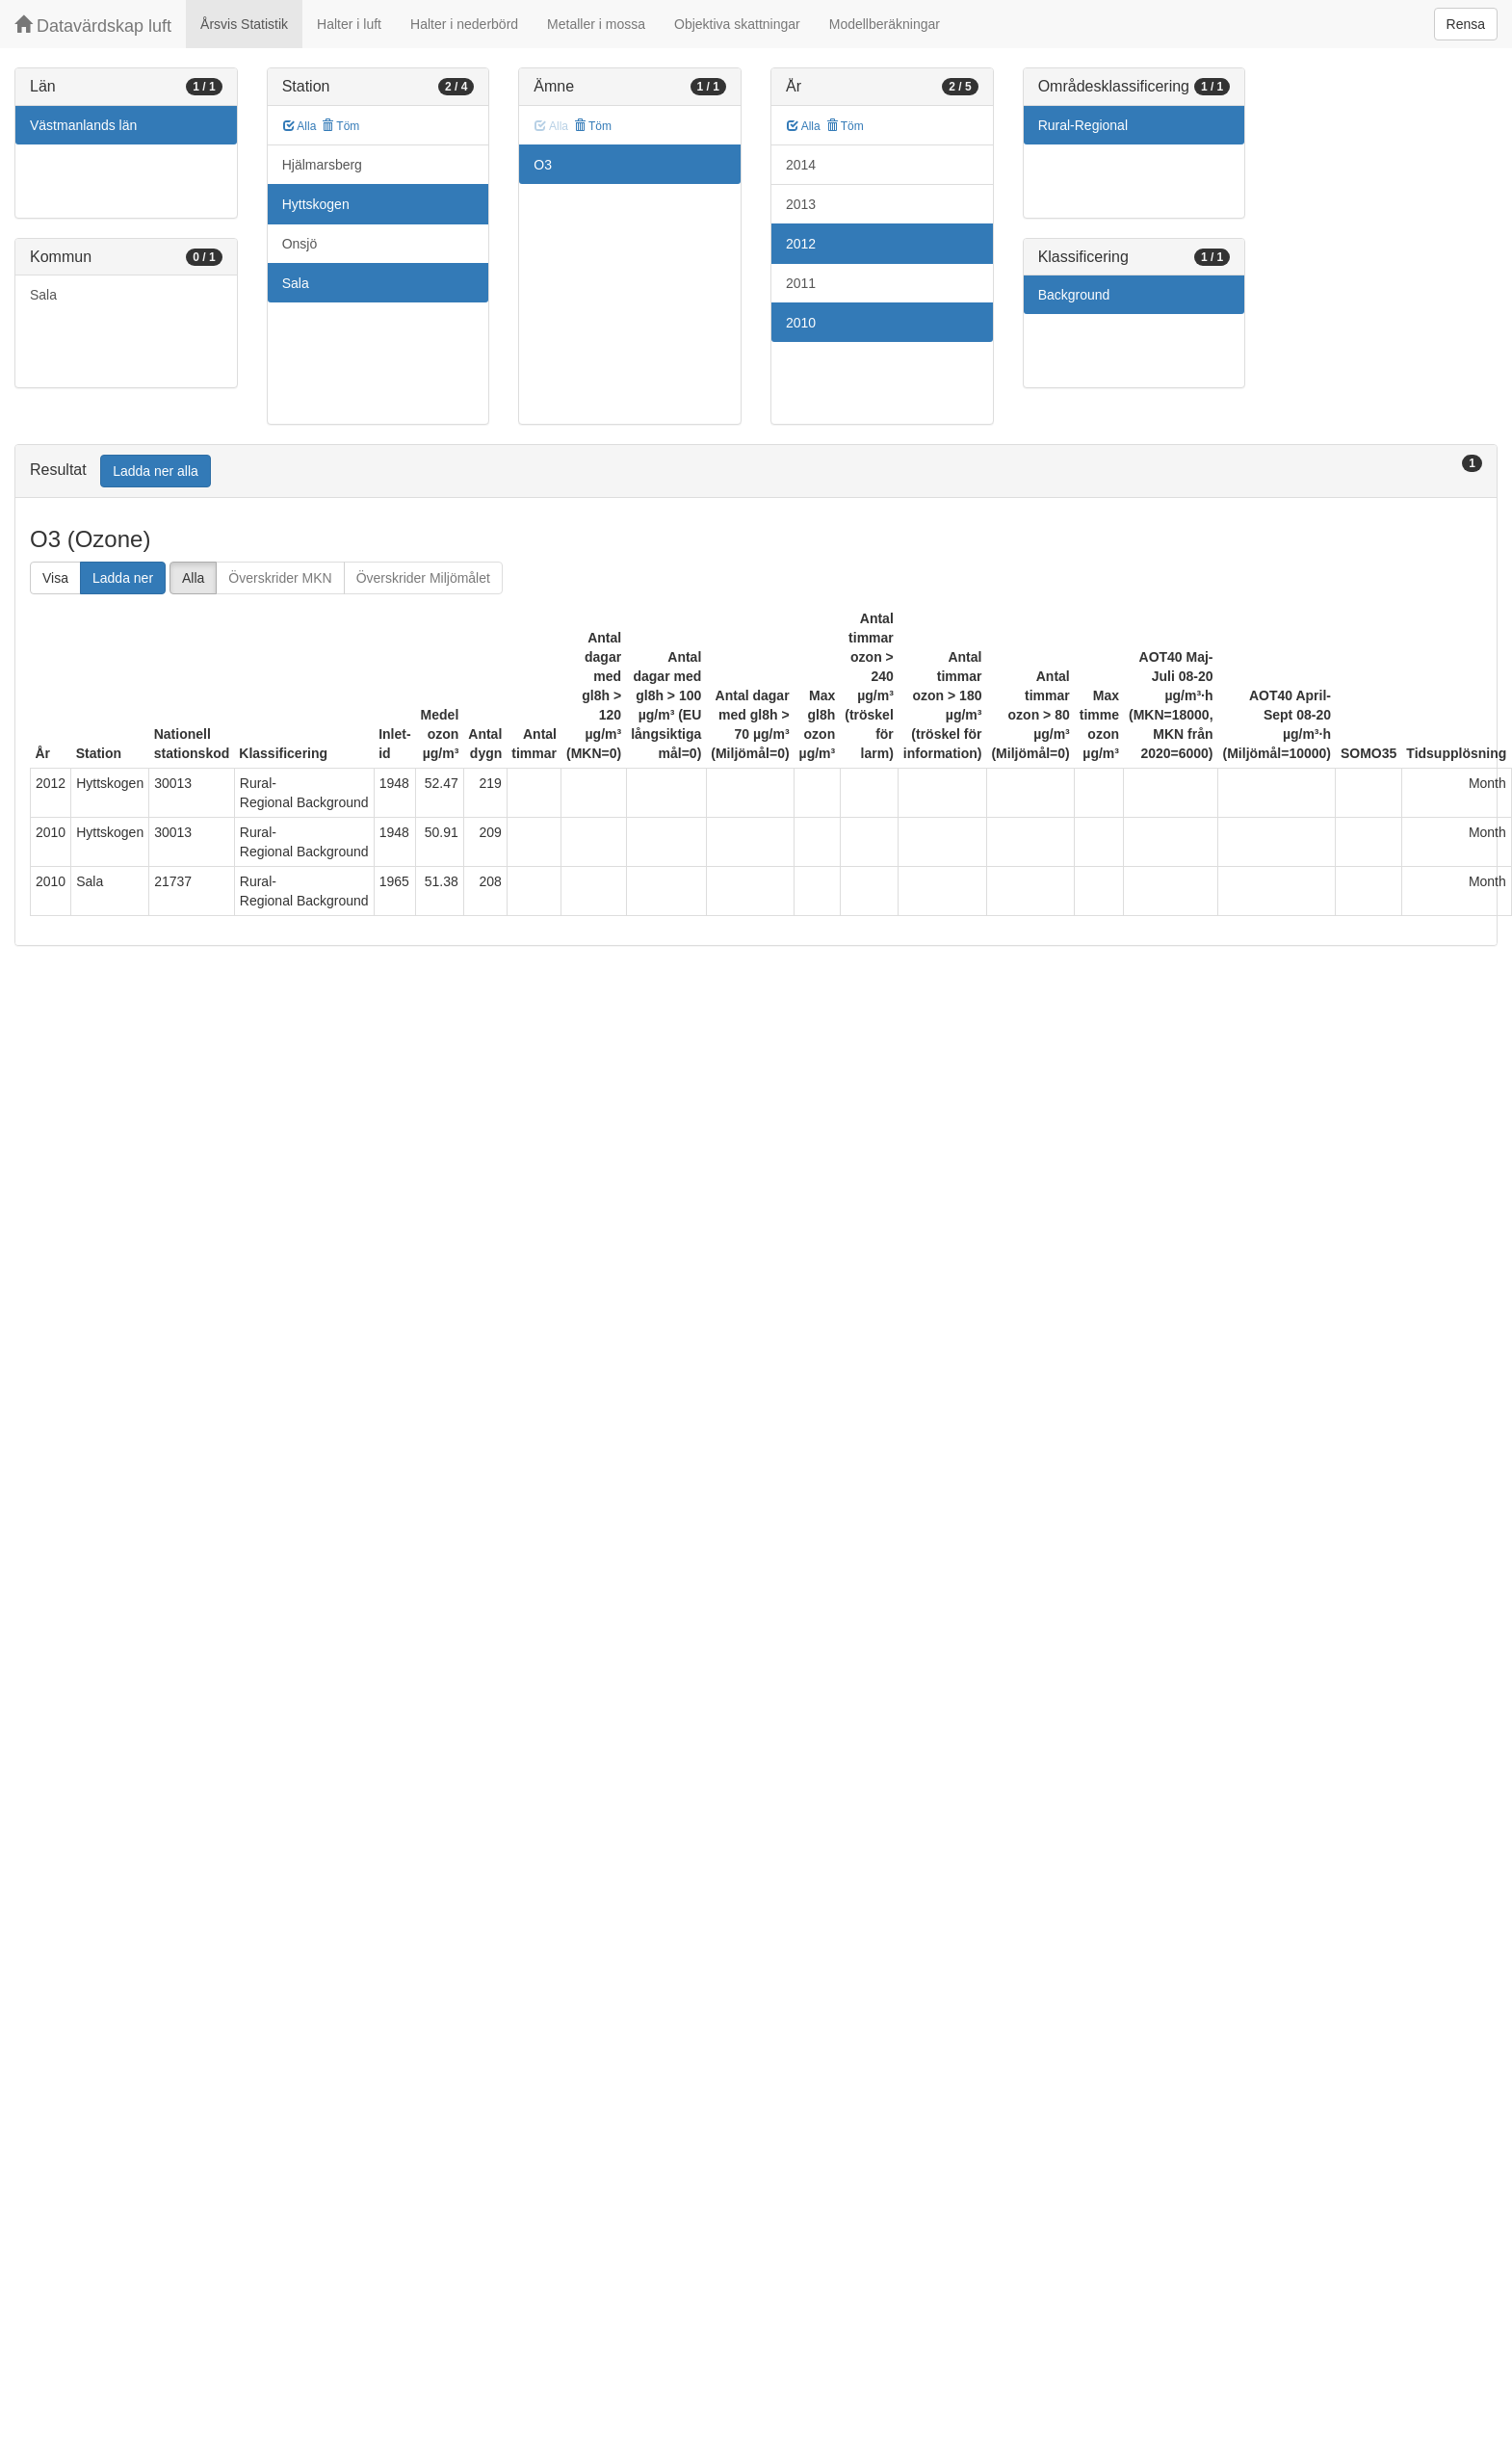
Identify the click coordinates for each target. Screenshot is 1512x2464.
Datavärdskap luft (92, 25)
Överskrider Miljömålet (423, 578)
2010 (801, 322)
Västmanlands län (83, 125)
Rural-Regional (1083, 125)
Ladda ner (122, 578)
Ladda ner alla (155, 471)
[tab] (756, 471)
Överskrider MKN (279, 578)
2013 (801, 204)
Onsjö (300, 243)
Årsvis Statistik (244, 24)
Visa (55, 578)
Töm (340, 126)
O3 (543, 164)
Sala (43, 294)
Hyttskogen (316, 204)
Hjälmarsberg (322, 164)
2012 (801, 243)
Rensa (1466, 24)
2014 (801, 164)
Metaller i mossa (596, 24)
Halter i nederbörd (464, 24)
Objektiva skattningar (737, 24)
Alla (300, 126)
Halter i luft (349, 24)
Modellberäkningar (884, 24)
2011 (801, 283)
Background (1074, 294)
